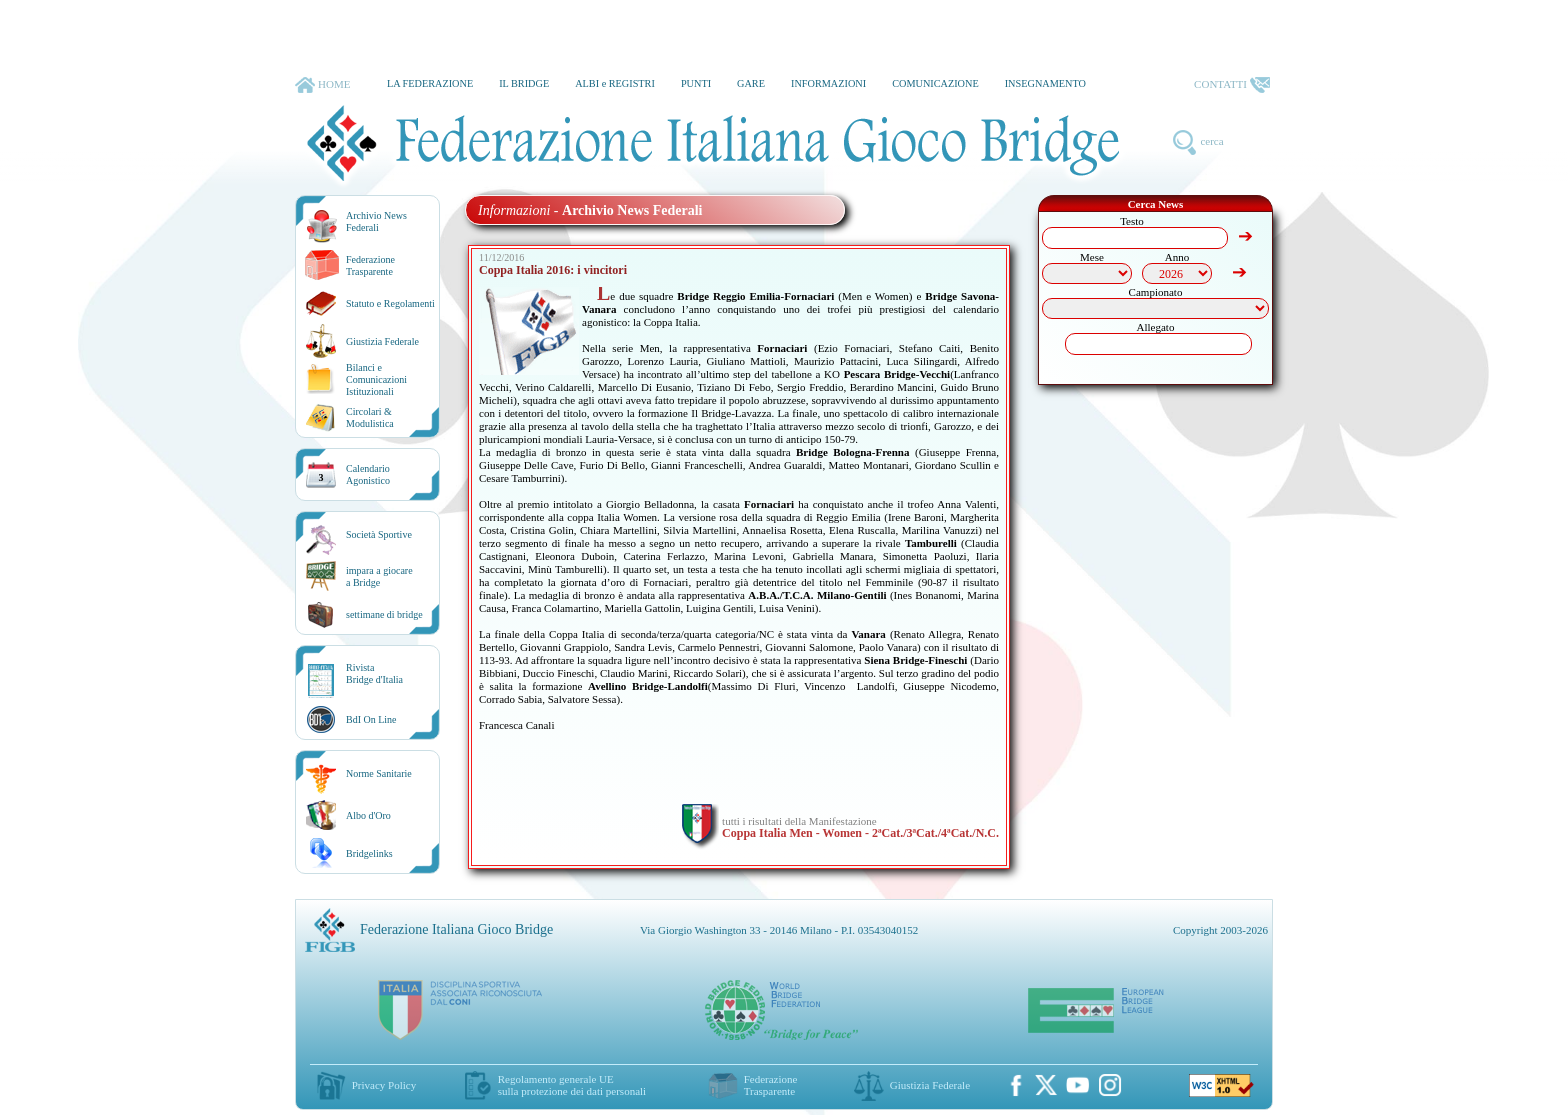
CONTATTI (1232, 85)
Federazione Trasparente (370, 265)
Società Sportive (379, 534)
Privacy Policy (384, 1085)
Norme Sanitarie (379, 773)
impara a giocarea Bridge (379, 576)
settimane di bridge (384, 614)
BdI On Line (371, 719)
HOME (322, 85)
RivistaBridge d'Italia (374, 673)
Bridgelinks (369, 853)
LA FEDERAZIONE (430, 83)
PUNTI (696, 83)
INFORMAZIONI (828, 83)
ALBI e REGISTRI (615, 83)
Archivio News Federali (376, 221)
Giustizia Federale (382, 341)
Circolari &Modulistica (370, 417)
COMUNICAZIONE (935, 83)
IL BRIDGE (524, 83)
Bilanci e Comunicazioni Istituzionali (376, 379)
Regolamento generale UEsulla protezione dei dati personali (572, 1085)
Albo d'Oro (368, 815)
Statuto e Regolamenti (390, 303)
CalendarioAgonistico (368, 474)
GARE (751, 83)
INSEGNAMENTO (1045, 83)
